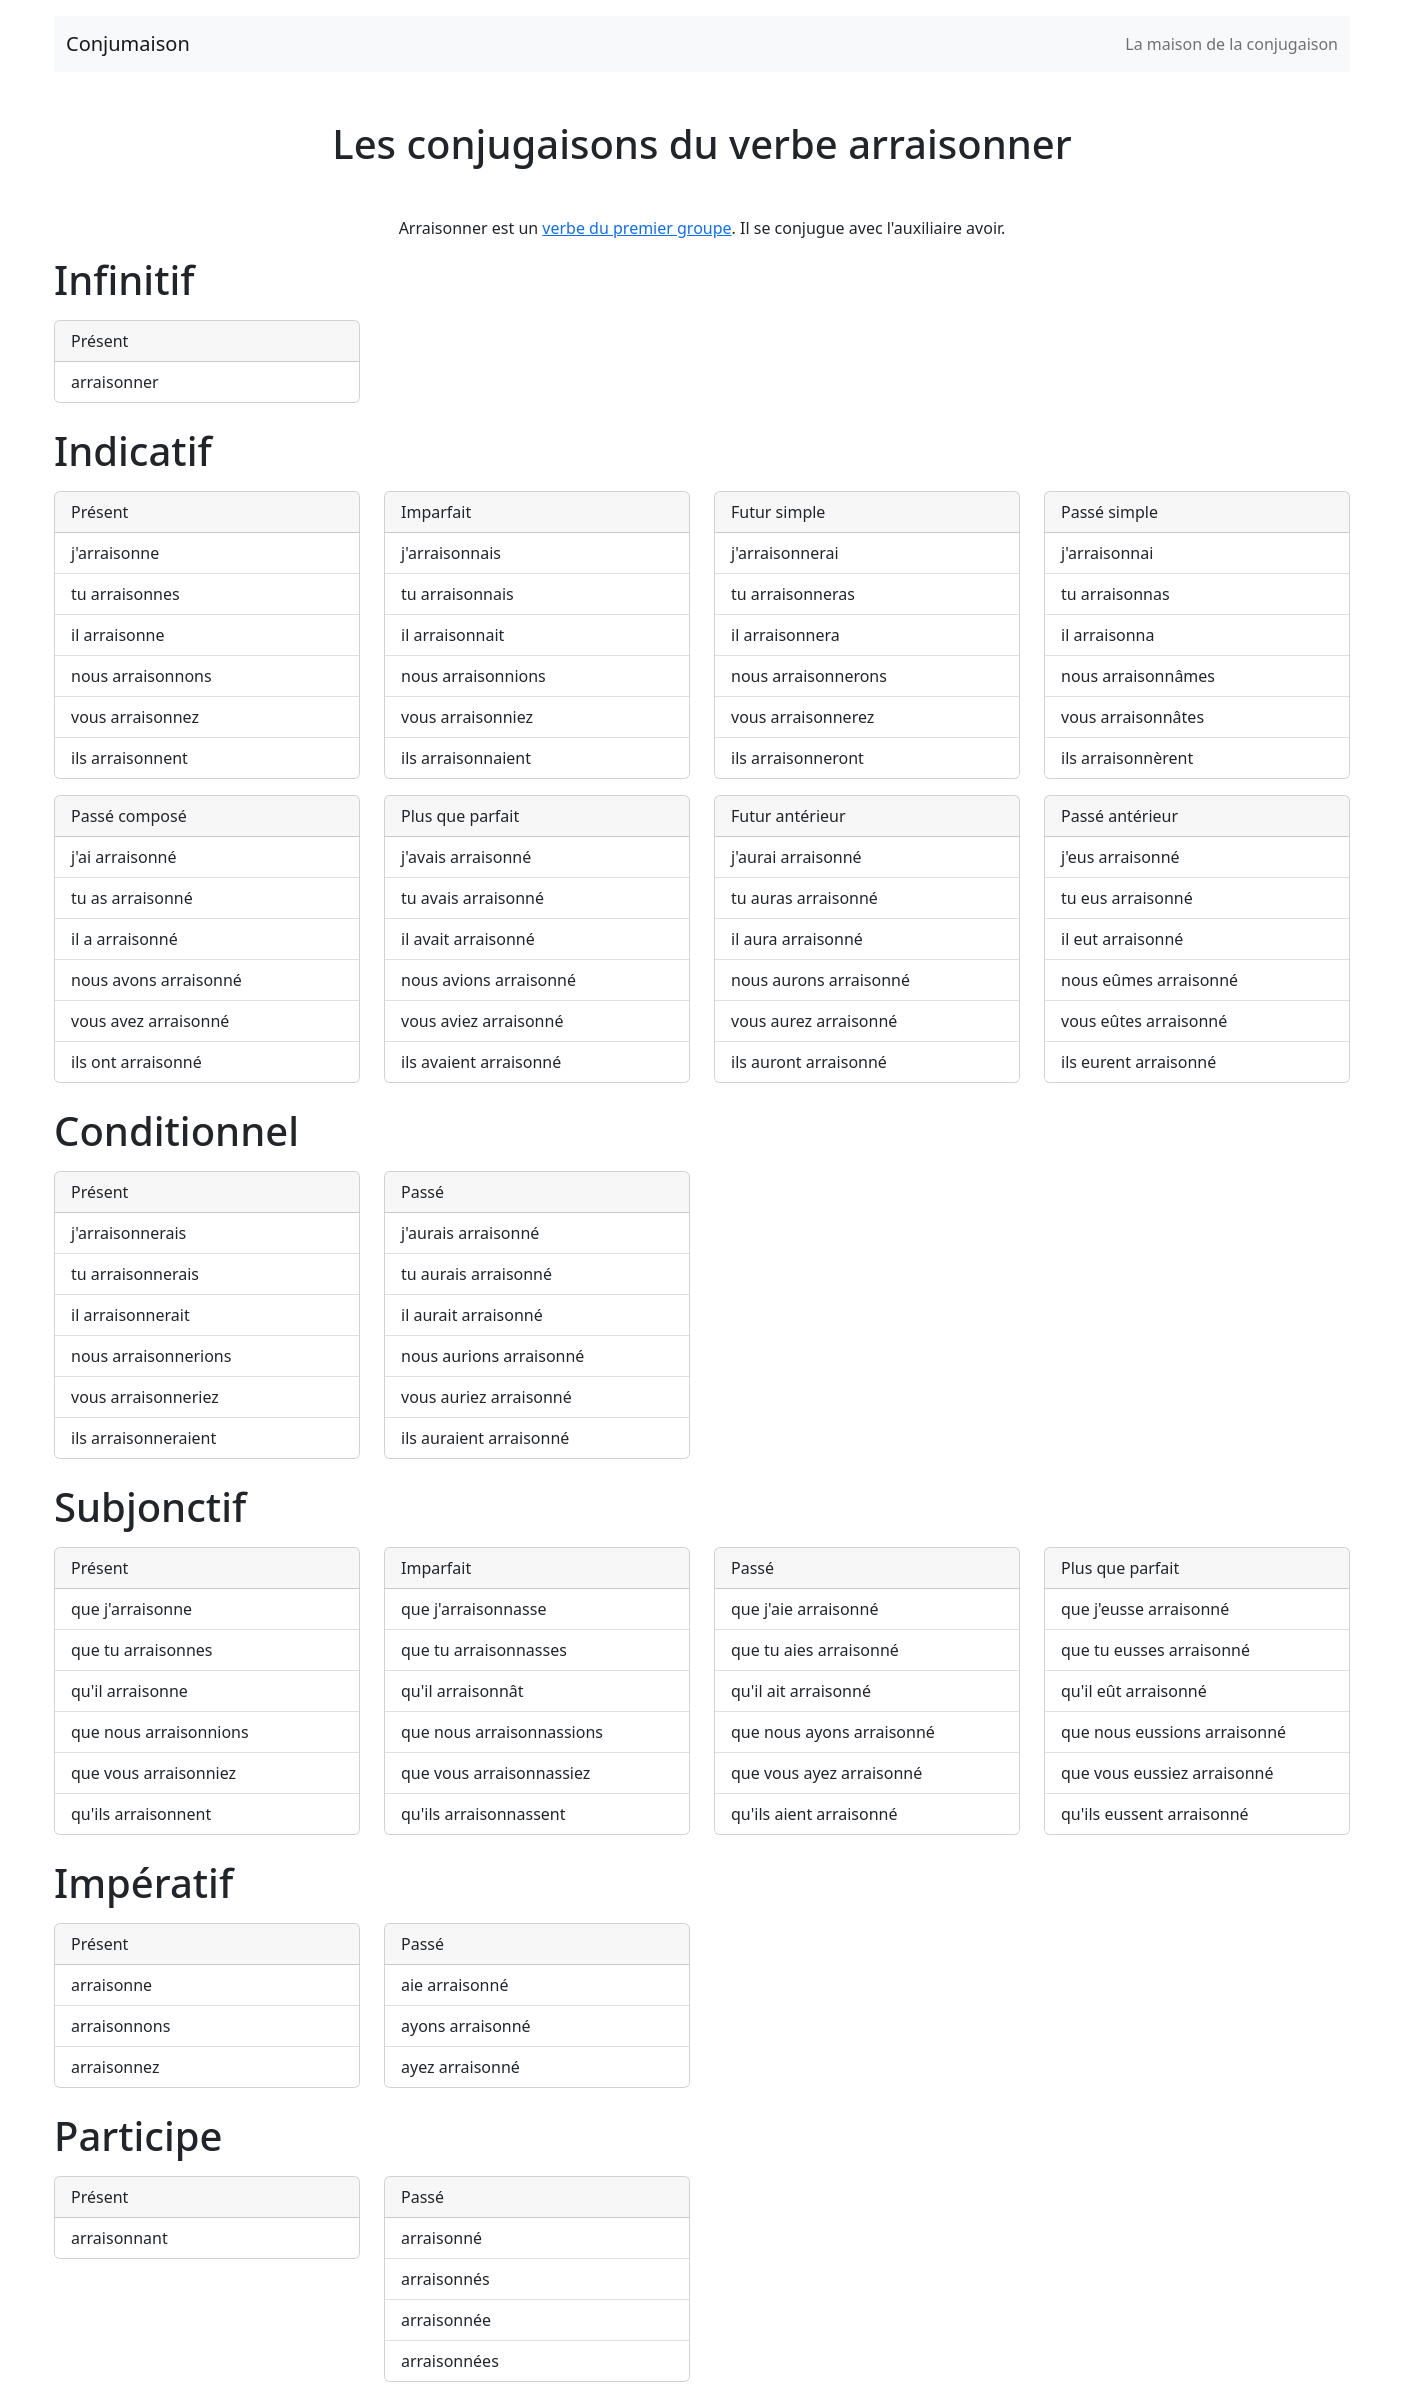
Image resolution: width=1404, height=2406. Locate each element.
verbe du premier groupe (636, 228)
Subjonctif (150, 1506)
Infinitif (124, 279)
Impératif (143, 1882)
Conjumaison (128, 43)
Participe (138, 2135)
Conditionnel (176, 1130)
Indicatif (133, 450)
